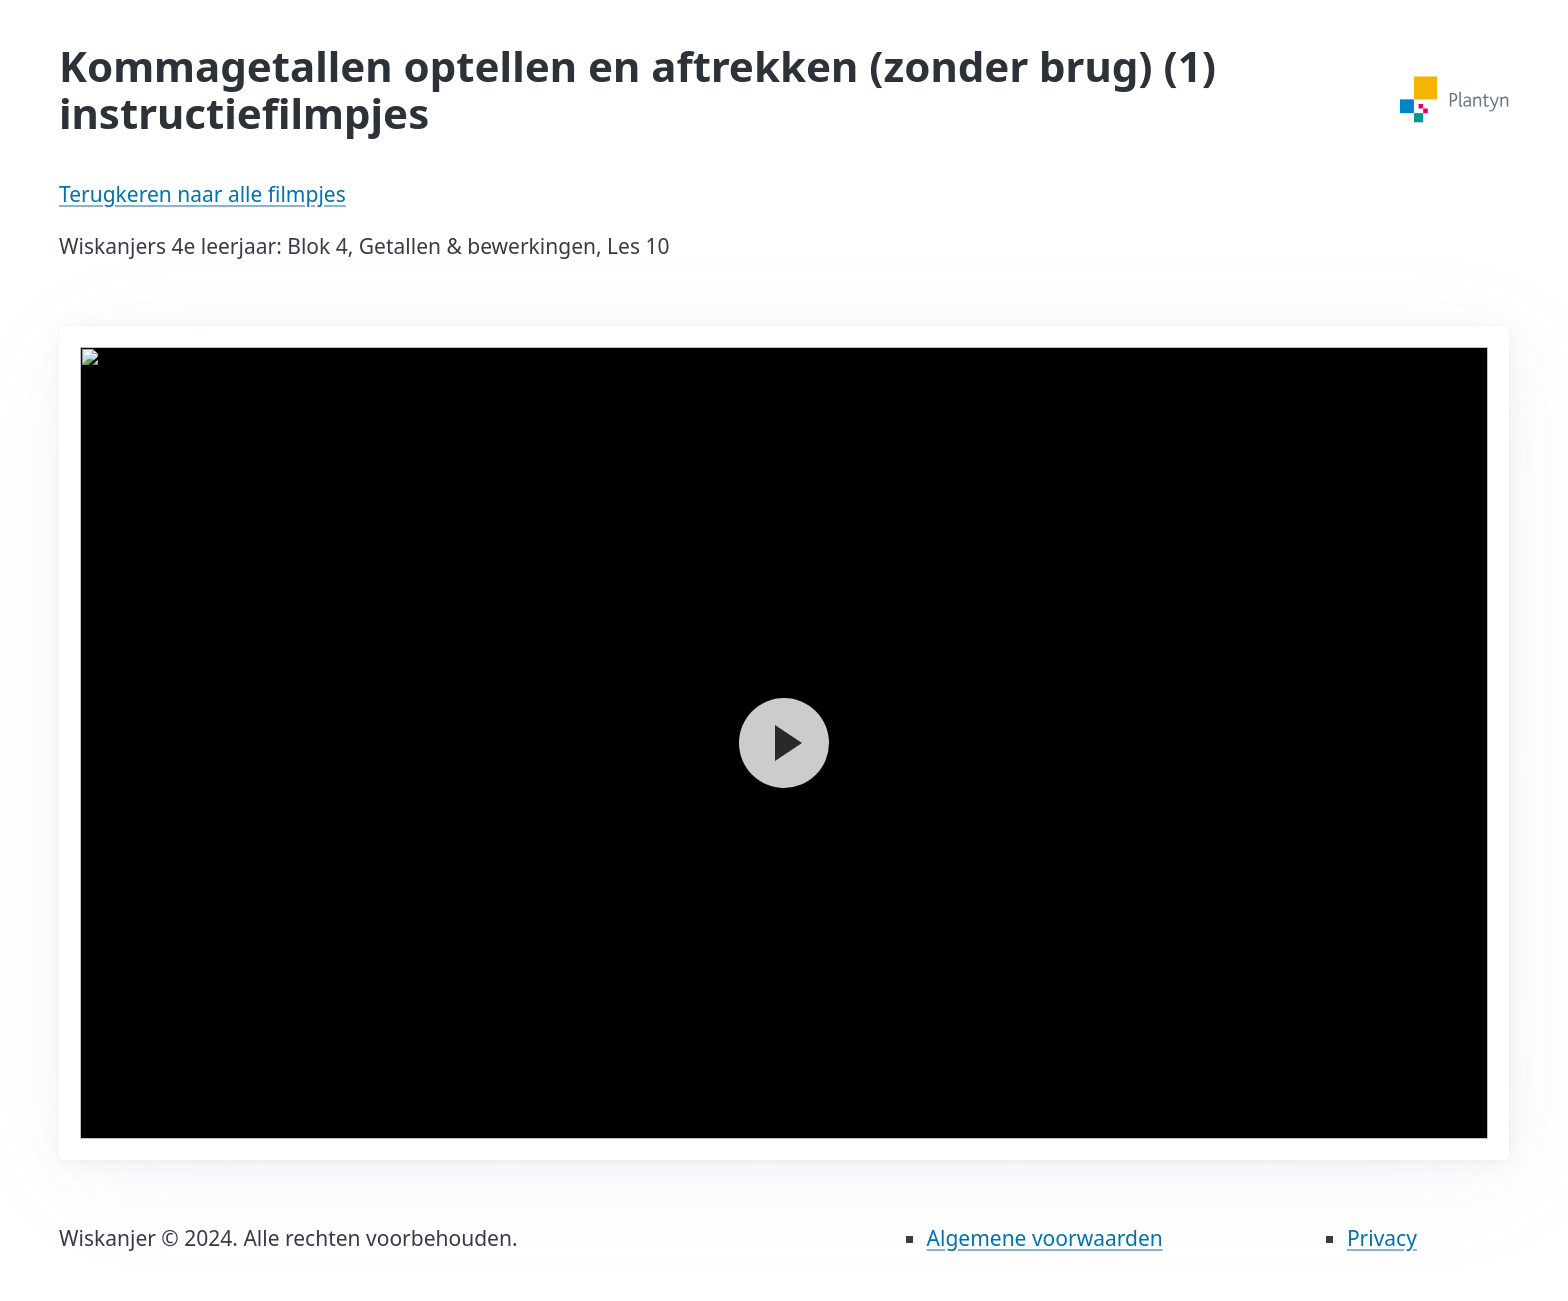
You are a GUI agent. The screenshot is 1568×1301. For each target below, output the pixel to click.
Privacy (1382, 1238)
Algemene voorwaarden (1045, 1238)
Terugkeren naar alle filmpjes (202, 194)
